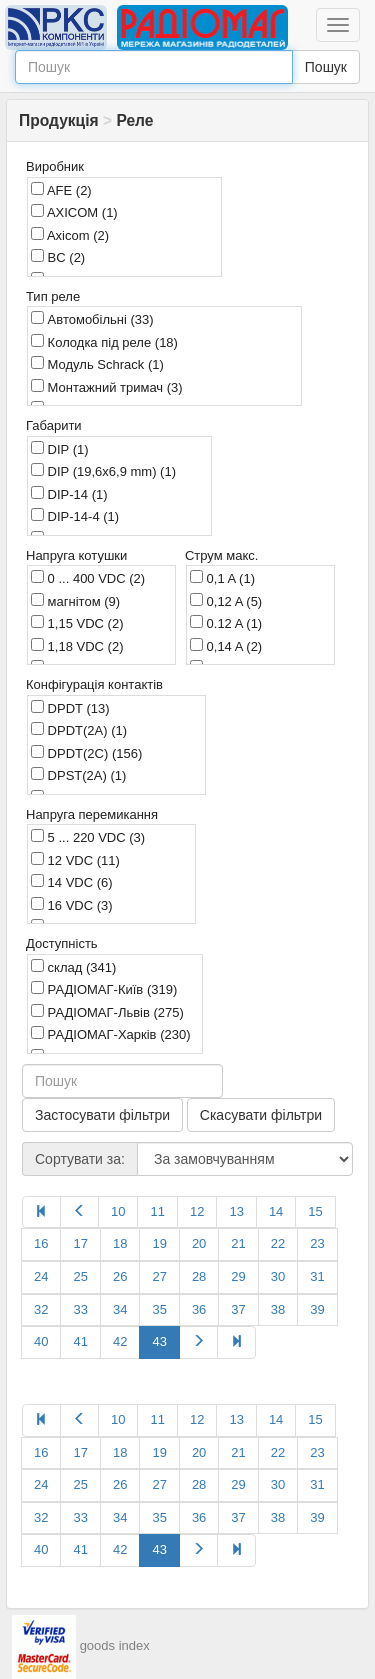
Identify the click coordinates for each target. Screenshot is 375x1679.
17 (80, 1243)
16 (41, 1243)
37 (238, 1309)
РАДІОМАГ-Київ (104, 989)
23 (317, 1243)
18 (120, 1243)
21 (238, 1243)
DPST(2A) (78, 775)
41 (80, 1341)
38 (278, 1309)
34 (120, 1309)
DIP (60, 449)
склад (73, 967)
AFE (61, 190)
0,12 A (226, 601)
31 (317, 1276)
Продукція (59, 120)
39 (317, 1309)
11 (157, 1211)
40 (41, 1341)
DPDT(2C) (86, 753)
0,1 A (222, 578)
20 (199, 1243)
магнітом (75, 601)
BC (58, 257)
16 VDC (72, 905)
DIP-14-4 (75, 516)
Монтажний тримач (107, 387)
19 (159, 1243)
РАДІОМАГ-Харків (111, 1034)
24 (41, 1276)
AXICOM (74, 212)
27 (159, 1276)
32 (41, 1309)
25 (80, 1276)
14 (276, 1211)
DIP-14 (69, 494)
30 (278, 1276)
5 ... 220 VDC (88, 837)
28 (199, 1276)
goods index (115, 1645)
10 (118, 1211)
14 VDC (72, 882)
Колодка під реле (104, 342)
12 (197, 1211)
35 (159, 1309)
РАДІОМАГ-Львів (107, 1012)
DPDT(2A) (79, 730)
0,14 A (226, 646)
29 (238, 1276)
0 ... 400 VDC (88, 578)
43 (159, 1341)
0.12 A (226, 623)
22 (278, 1243)
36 (199, 1309)
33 (80, 1309)
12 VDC (75, 860)
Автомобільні (92, 319)
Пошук (326, 67)
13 (236, 1211)
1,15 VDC (77, 623)
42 (120, 1341)
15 (315, 1211)
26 (120, 1276)
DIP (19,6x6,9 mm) (103, 471)
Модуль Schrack (97, 364)
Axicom (70, 235)
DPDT (70, 708)
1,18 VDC (77, 646)
